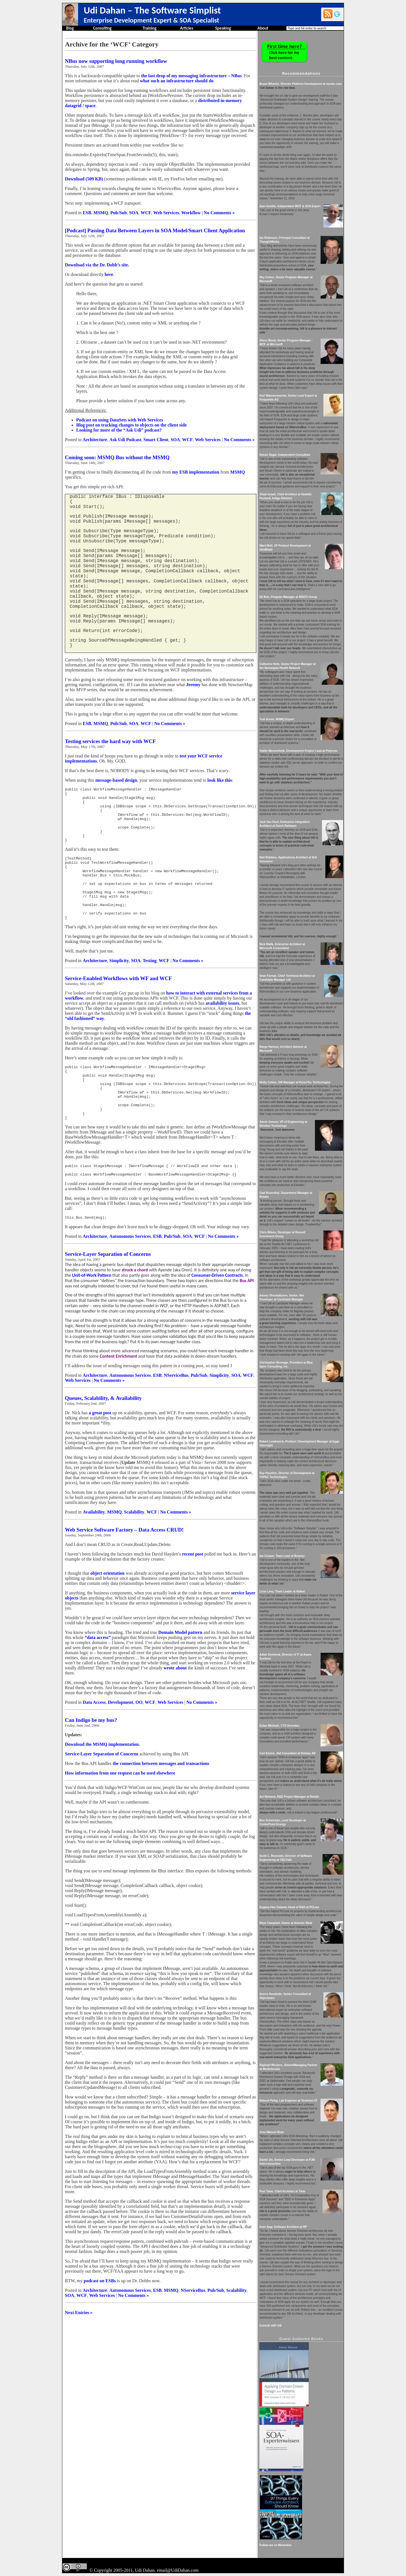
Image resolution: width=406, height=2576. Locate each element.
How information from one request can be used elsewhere (120, 1811)
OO (138, 1740)
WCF (146, 212)
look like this (220, 780)
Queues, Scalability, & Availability (103, 1436)
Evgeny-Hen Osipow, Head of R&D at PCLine (289, 1907)
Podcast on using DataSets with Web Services (119, 419)
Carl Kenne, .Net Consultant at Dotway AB (287, 1753)
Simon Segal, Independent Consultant (284, 454)
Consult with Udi (270, 2325)
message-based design (116, 780)
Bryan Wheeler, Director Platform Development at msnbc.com (300, 83)
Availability (94, 1550)
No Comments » (219, 212)
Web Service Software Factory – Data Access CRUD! (124, 1568)
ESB (87, 212)
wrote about (176, 1706)
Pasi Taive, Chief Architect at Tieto (282, 2191)
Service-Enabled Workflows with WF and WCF (118, 1002)
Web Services (166, 212)
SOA (133, 212)
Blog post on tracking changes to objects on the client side (131, 425)
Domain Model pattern (180, 1670)
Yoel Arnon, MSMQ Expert (276, 719)
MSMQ (101, 212)
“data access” (98, 1675)
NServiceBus (176, 1413)
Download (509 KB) (84, 178)
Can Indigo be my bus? (91, 1758)
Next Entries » (78, 2350)
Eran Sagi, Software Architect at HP (283, 2226)
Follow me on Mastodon (275, 2545)
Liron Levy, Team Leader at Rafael (282, 1591)
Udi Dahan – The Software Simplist (152, 10)
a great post (100, 1450)
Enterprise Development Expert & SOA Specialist (151, 20)
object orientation (107, 1611)
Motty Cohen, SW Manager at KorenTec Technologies (294, 1082)
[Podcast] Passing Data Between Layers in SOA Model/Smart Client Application (155, 230)
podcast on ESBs (100, 2318)
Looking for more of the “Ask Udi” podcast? (119, 430)
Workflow (190, 212)
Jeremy (193, 684)
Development (120, 1740)
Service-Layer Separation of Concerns (108, 1292)
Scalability (134, 1550)
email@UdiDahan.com (178, 2570)
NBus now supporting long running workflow (116, 61)
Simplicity (119, 984)
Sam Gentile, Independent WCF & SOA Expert (289, 206)
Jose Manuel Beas (271, 2132)
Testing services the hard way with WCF (110, 741)
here (109, 274)
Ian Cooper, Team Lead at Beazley (281, 1555)
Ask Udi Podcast (125, 439)
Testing (149, 984)
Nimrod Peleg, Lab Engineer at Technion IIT (288, 2100)
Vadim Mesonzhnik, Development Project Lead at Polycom (298, 750)
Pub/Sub (118, 212)
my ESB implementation (195, 472)
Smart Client (156, 439)
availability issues (222, 1026)
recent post (192, 1592)
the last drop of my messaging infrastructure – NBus (191, 75)
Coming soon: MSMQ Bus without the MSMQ (117, 457)
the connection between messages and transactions (161, 1801)
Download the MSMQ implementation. (102, 1782)
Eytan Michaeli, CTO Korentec (279, 1725)
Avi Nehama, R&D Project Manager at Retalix (289, 1796)
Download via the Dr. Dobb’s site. (97, 264)
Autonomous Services (130, 1274)
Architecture (95, 439)
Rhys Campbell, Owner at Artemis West (285, 1923)
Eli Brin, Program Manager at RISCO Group (288, 596)
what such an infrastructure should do (176, 80)
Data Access (94, 1740)
